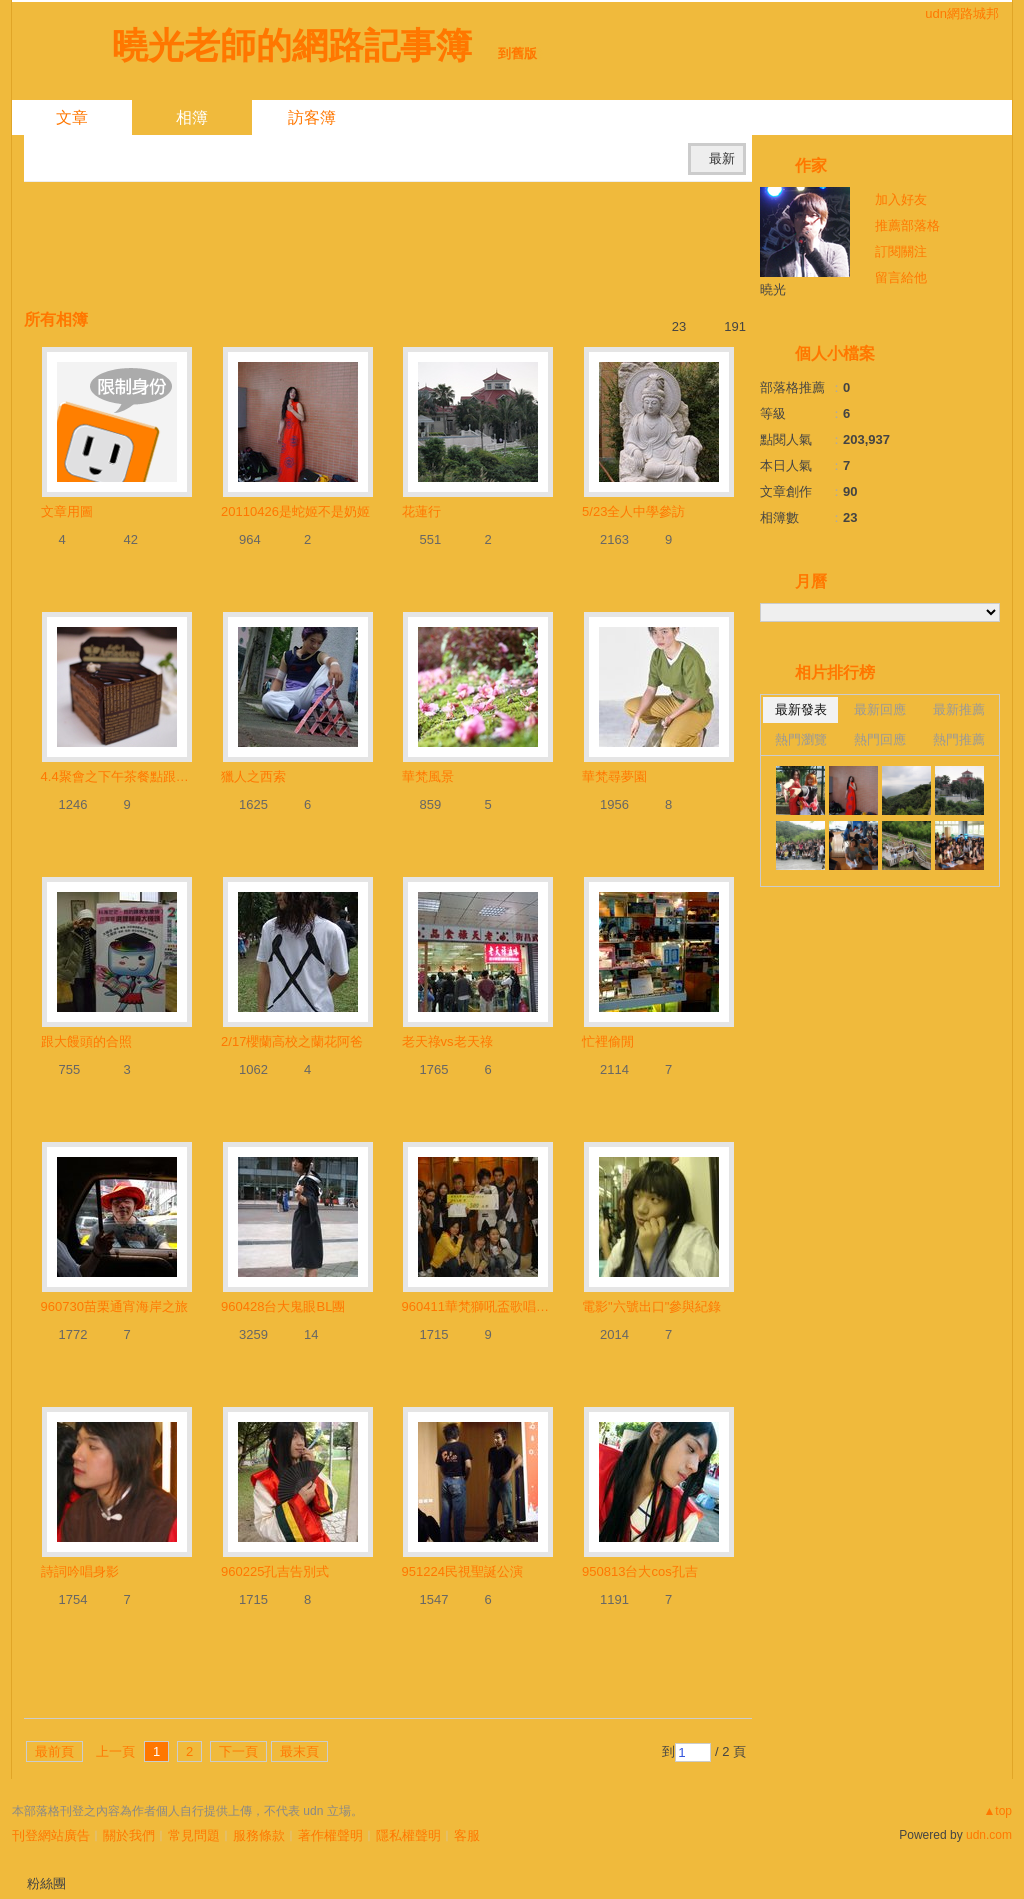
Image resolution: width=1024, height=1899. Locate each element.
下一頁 (238, 1751)
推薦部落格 (907, 225)
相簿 (192, 117)
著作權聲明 (330, 1835)
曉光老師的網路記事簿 (292, 45)
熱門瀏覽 (801, 739)
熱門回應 (880, 739)
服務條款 (259, 1835)
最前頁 (54, 1751)
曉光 (773, 289)
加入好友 (901, 199)
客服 (467, 1835)
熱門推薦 (959, 739)
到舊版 (517, 53)
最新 (722, 158)
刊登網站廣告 (51, 1835)
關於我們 (129, 1835)
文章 (72, 117)
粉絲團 (46, 1883)
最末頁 (299, 1751)
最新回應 (880, 709)
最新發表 (801, 709)
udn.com (989, 1835)
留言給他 (901, 277)
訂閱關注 (901, 251)
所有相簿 (56, 319)
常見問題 (194, 1835)
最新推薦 (959, 709)
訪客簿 (312, 117)
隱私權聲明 (408, 1835)
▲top (997, 1811)
